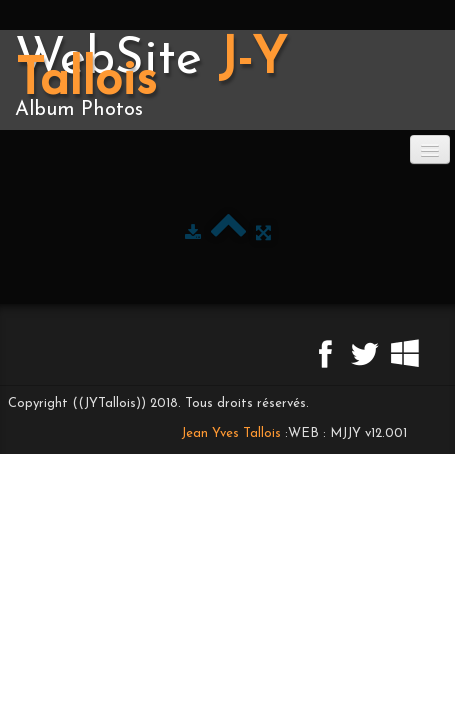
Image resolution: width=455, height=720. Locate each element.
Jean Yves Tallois (231, 433)
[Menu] (430, 149)
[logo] (227, 80)
